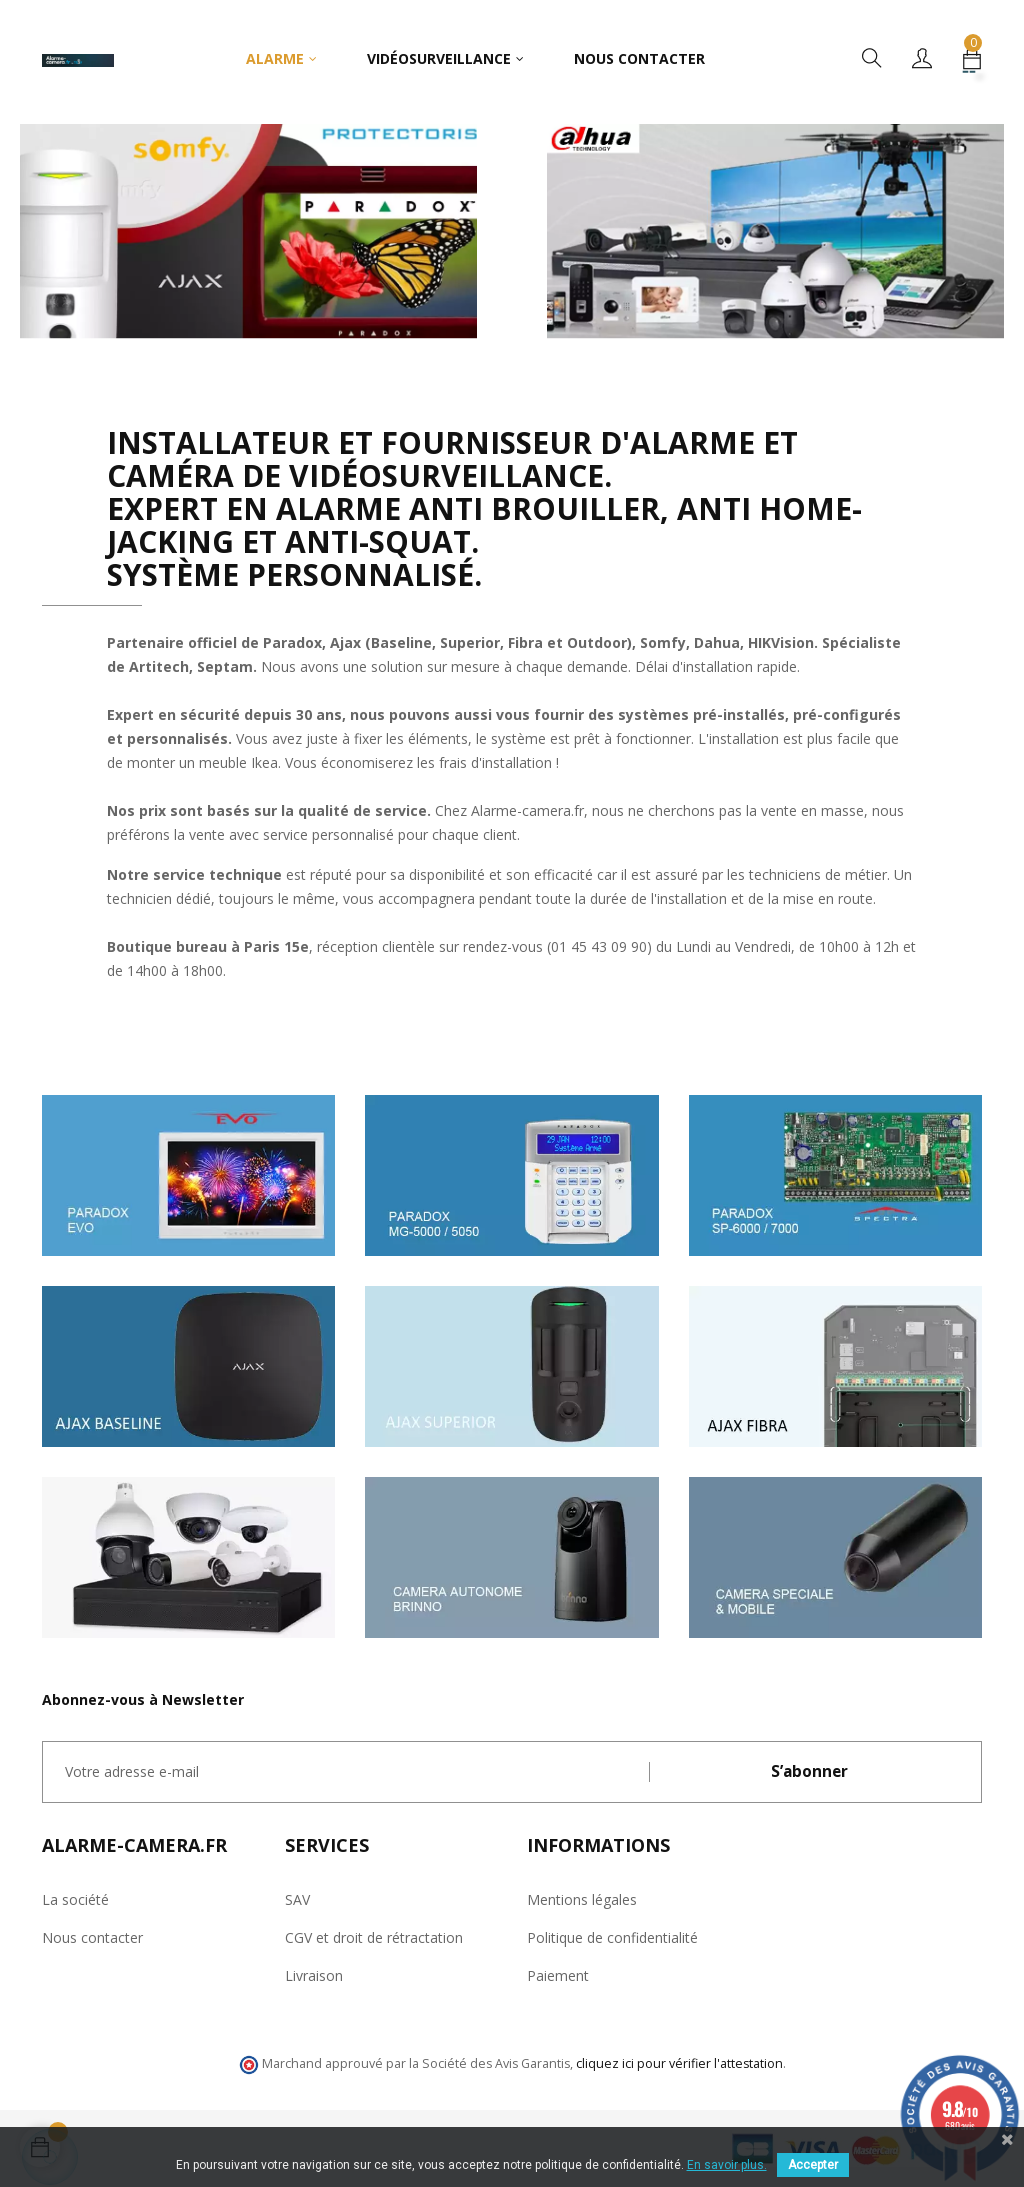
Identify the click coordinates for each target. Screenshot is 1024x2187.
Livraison (314, 1975)
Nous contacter (92, 1937)
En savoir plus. (727, 2165)
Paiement (558, 1975)
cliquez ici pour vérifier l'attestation (679, 2063)
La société (75, 1899)
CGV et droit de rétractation (374, 1937)
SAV (297, 1899)
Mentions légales (582, 1899)
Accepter (813, 2165)
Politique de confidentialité (612, 1937)
